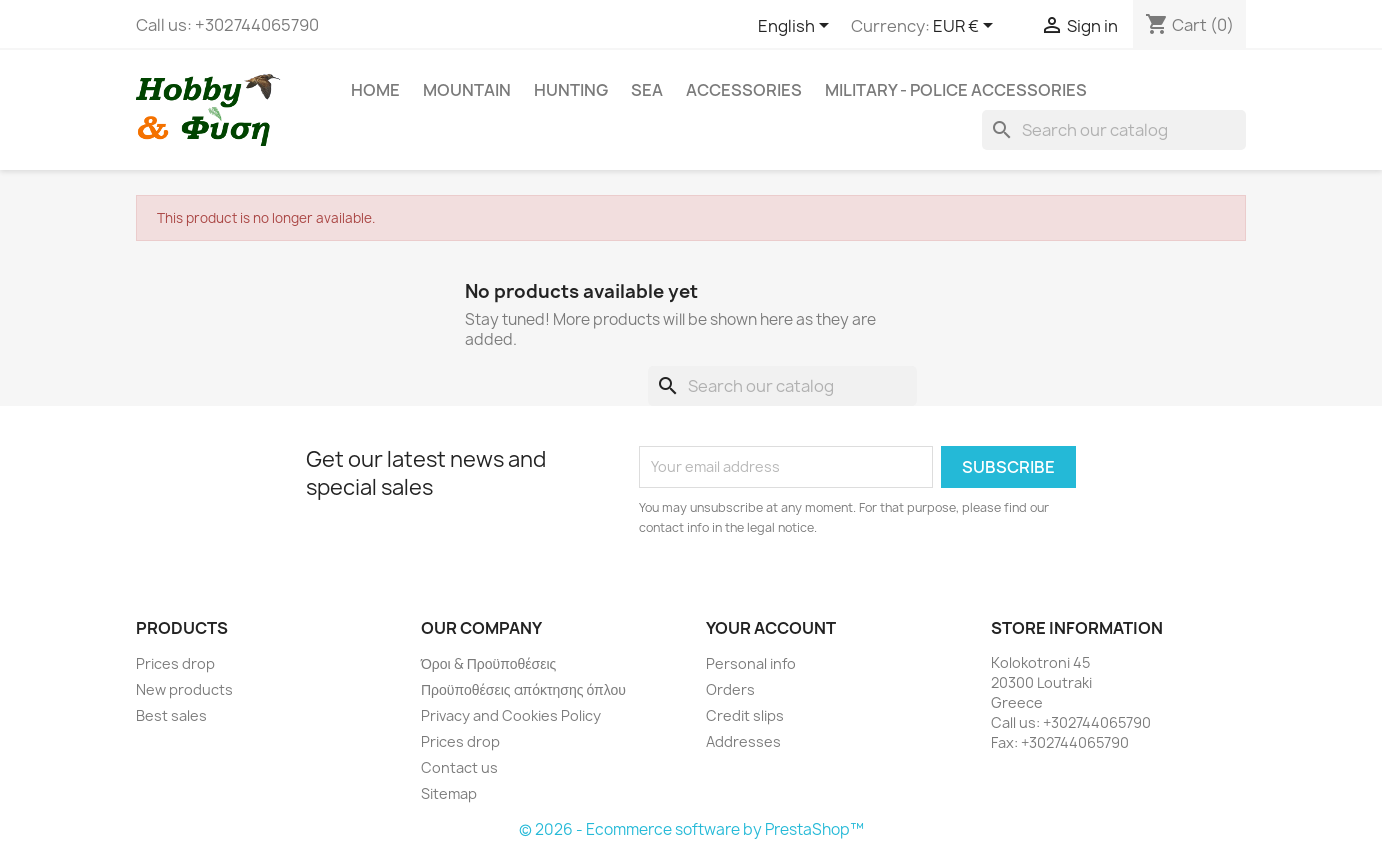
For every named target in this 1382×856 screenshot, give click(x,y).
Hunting (571, 90)
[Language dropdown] (797, 27)
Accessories (744, 90)
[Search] (1114, 130)
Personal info (751, 663)
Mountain (467, 90)
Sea (647, 90)
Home (375, 90)
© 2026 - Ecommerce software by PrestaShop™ (691, 829)
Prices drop (175, 663)
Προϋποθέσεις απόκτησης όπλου (523, 689)
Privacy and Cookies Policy (511, 715)
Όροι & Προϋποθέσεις (488, 663)
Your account (771, 628)
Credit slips (745, 715)
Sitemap (449, 793)
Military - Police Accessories (956, 90)
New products (184, 689)
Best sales (171, 715)
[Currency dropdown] (966, 27)
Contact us (459, 767)
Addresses (743, 741)
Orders (730, 689)
